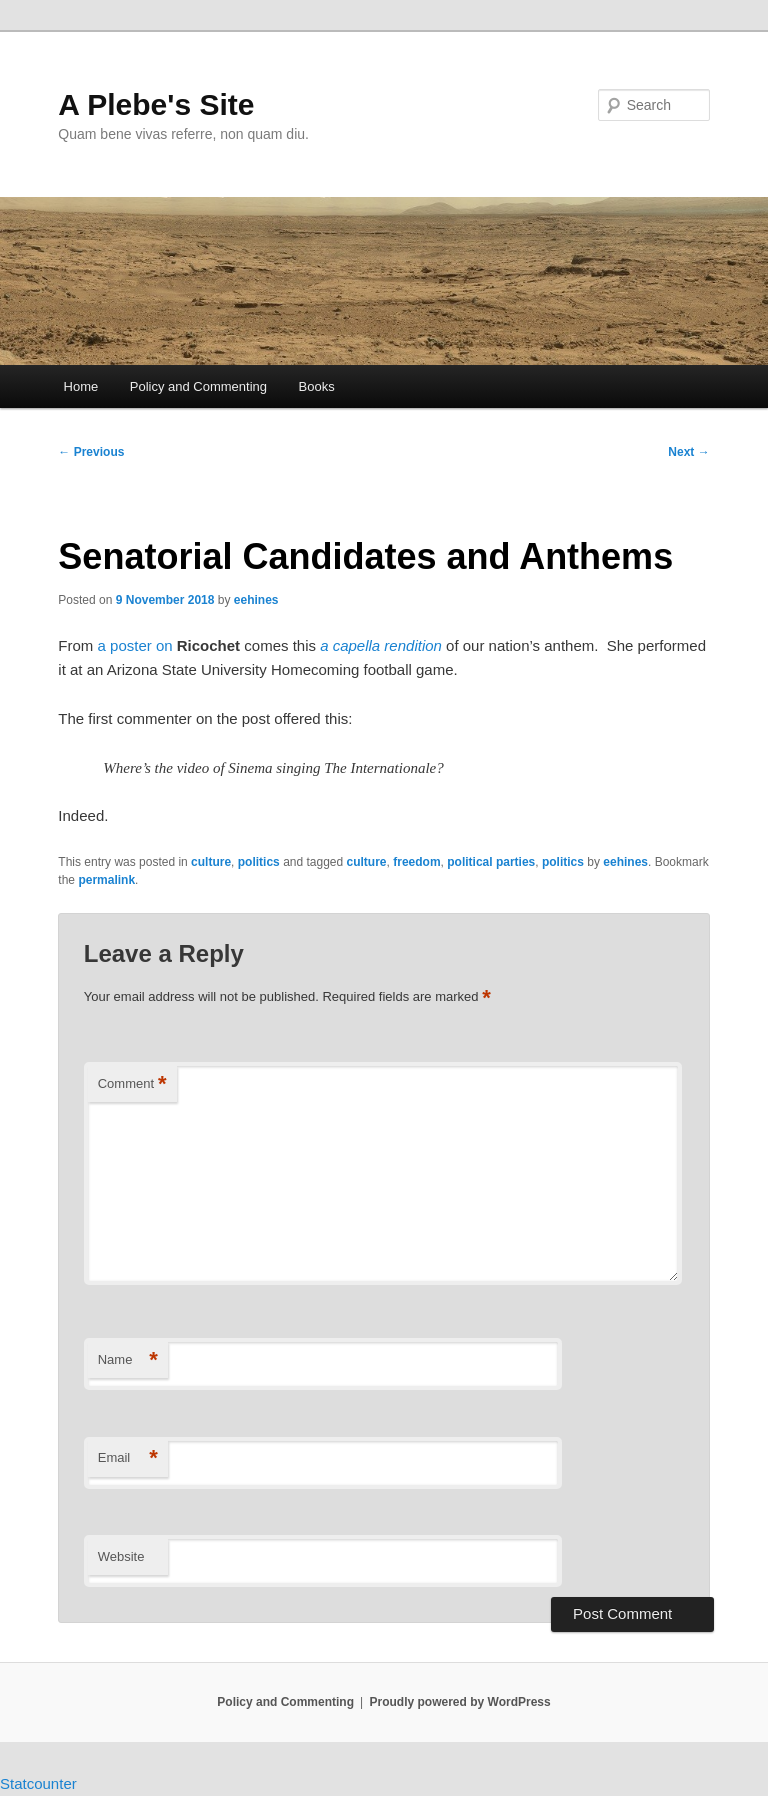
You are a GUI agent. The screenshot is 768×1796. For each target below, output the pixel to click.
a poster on (135, 645)
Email (128, 1458)
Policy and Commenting (198, 386)
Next (688, 452)
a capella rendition (381, 645)
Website (121, 1556)
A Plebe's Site (156, 104)
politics (259, 862)
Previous (91, 452)
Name (128, 1360)
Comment (132, 1084)
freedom (416, 862)
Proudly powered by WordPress (460, 1702)
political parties (491, 862)
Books (317, 386)
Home (81, 386)
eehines (256, 600)
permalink (106, 880)
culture (211, 862)
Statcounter (38, 1783)
